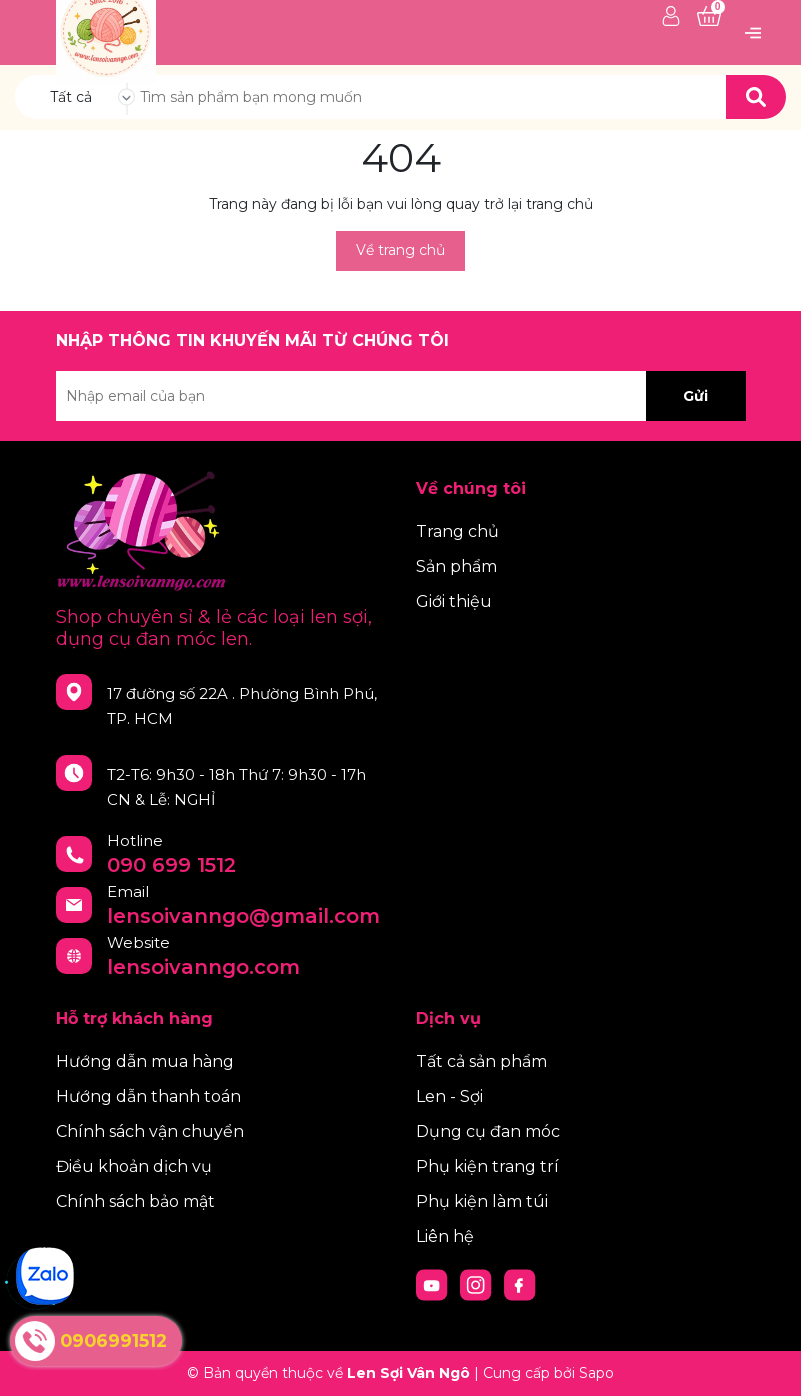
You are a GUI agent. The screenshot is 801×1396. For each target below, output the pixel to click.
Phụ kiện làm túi (482, 1201)
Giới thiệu (454, 601)
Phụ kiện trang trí (487, 1166)
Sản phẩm (456, 566)
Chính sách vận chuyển (150, 1131)
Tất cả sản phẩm (481, 1061)
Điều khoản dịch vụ (134, 1166)
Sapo (596, 1373)
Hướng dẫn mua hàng (145, 1061)
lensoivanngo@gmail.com (243, 916)
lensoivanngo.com (203, 967)
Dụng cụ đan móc (488, 1131)
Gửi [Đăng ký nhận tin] (695, 396)
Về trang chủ (400, 250)
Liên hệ (445, 1236)
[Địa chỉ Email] (401, 396)
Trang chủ (457, 531)
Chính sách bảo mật (135, 1201)
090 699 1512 (171, 865)
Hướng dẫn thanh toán (148, 1096)
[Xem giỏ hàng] (709, 17)
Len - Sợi (449, 1096)
